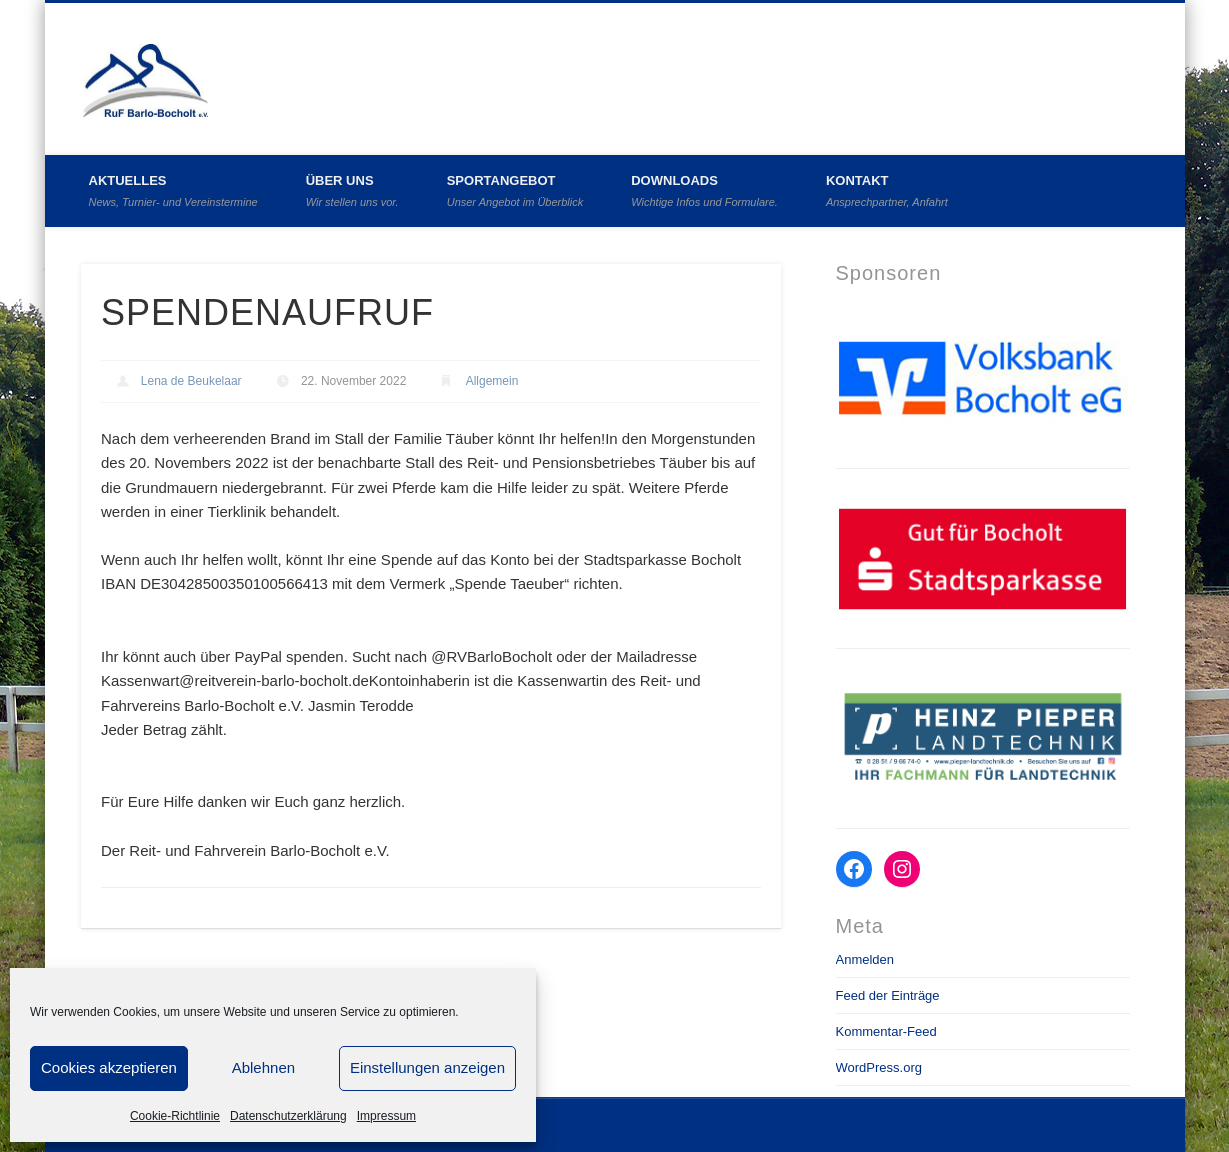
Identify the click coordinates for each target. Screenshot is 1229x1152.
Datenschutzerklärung (288, 1116)
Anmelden (865, 959)
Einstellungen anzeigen (427, 1067)
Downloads (704, 190)
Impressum (386, 1116)
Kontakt (887, 190)
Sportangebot (515, 190)
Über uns (352, 190)
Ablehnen (263, 1067)
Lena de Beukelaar (191, 381)
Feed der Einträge (888, 995)
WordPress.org (879, 1067)
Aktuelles (173, 190)
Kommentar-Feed (886, 1031)
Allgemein (492, 381)
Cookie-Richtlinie (175, 1116)
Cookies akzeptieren (109, 1067)
